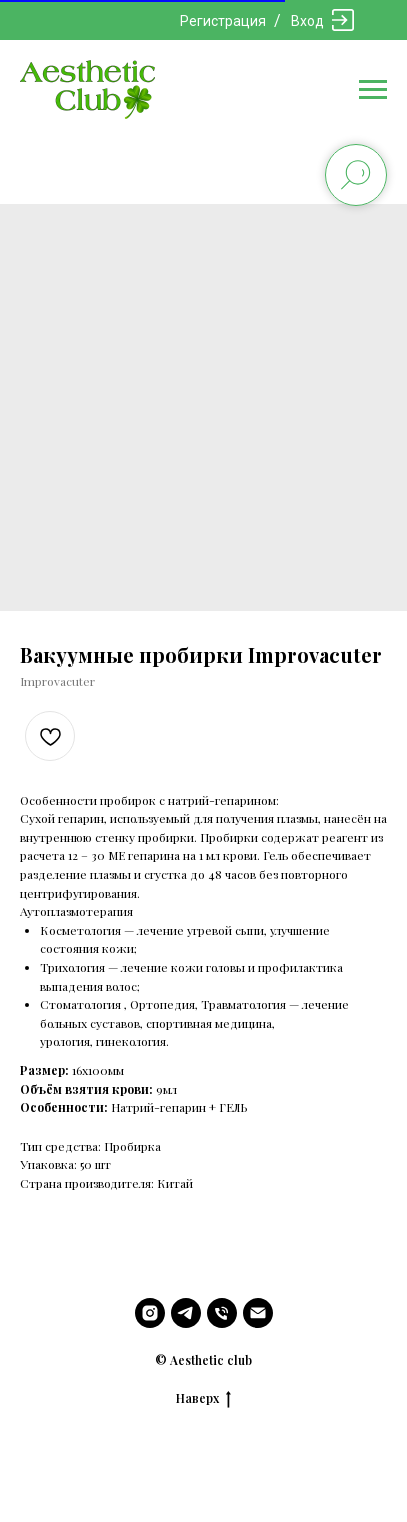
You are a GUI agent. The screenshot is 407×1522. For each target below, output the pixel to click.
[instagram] (150, 1313)
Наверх (203, 1398)
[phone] (222, 1313)
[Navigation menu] (373, 90)
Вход (307, 21)
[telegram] (186, 1313)
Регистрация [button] (223, 21)
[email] (258, 1313)
